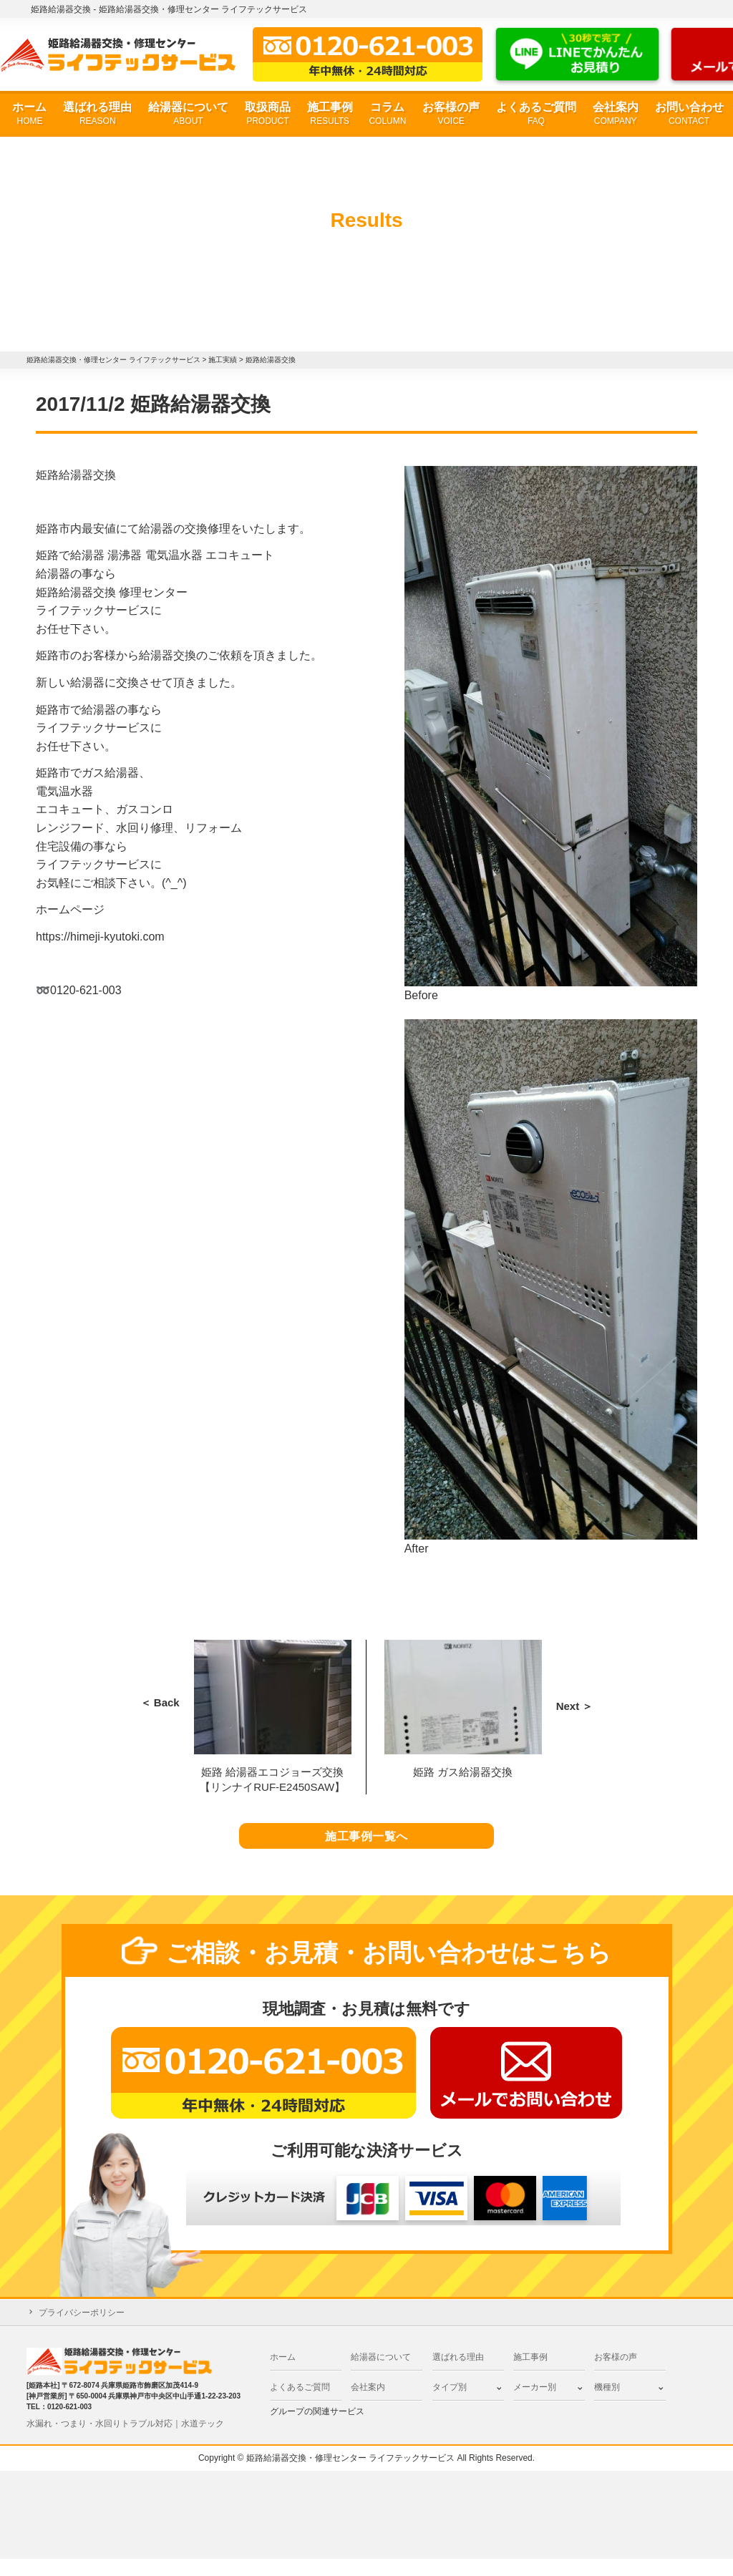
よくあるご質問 (536, 114)
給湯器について (188, 114)
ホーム (29, 114)
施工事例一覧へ (367, 1845)
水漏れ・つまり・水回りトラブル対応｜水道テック (125, 2441)
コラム (387, 114)
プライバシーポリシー (82, 2330)
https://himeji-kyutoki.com (100, 936)
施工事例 (330, 114)
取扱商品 (268, 114)
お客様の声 (451, 114)
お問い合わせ (689, 114)
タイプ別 (449, 2404)
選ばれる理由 (97, 114)
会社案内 (616, 114)
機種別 (607, 2404)
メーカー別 (534, 2404)
